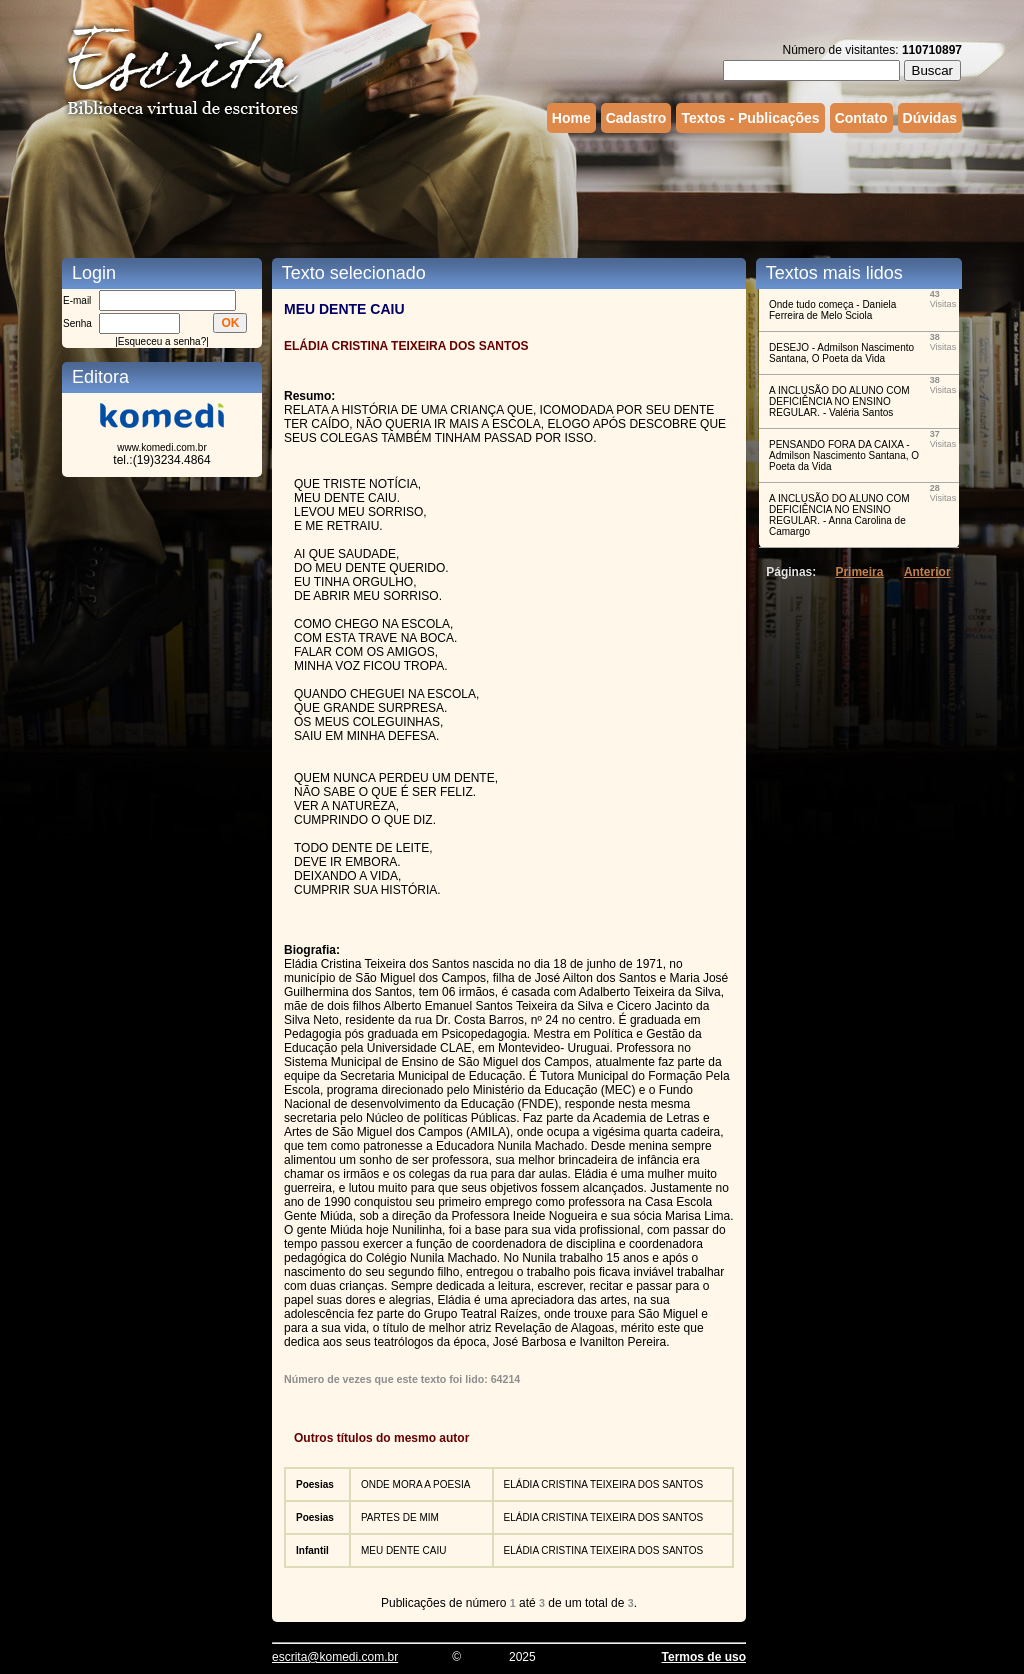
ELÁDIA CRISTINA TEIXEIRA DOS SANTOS (604, 1484)
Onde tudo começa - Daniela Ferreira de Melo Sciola (832, 310)
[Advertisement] (512, 193)
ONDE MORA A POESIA (415, 1484)
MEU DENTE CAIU (404, 1550)
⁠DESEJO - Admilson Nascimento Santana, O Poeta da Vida (841, 353)
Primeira (859, 572)
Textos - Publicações (750, 118)
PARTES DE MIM (400, 1517)
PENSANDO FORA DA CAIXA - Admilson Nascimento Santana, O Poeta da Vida (844, 455)
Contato (861, 118)
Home (571, 118)
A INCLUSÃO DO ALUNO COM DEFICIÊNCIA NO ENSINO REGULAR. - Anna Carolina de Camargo (839, 515)
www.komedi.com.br (161, 447)
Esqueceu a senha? (162, 341)
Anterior (927, 572)
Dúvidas (930, 118)
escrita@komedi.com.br (335, 1657)
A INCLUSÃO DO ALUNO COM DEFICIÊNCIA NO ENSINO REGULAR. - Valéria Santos (839, 401)
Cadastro (636, 118)
